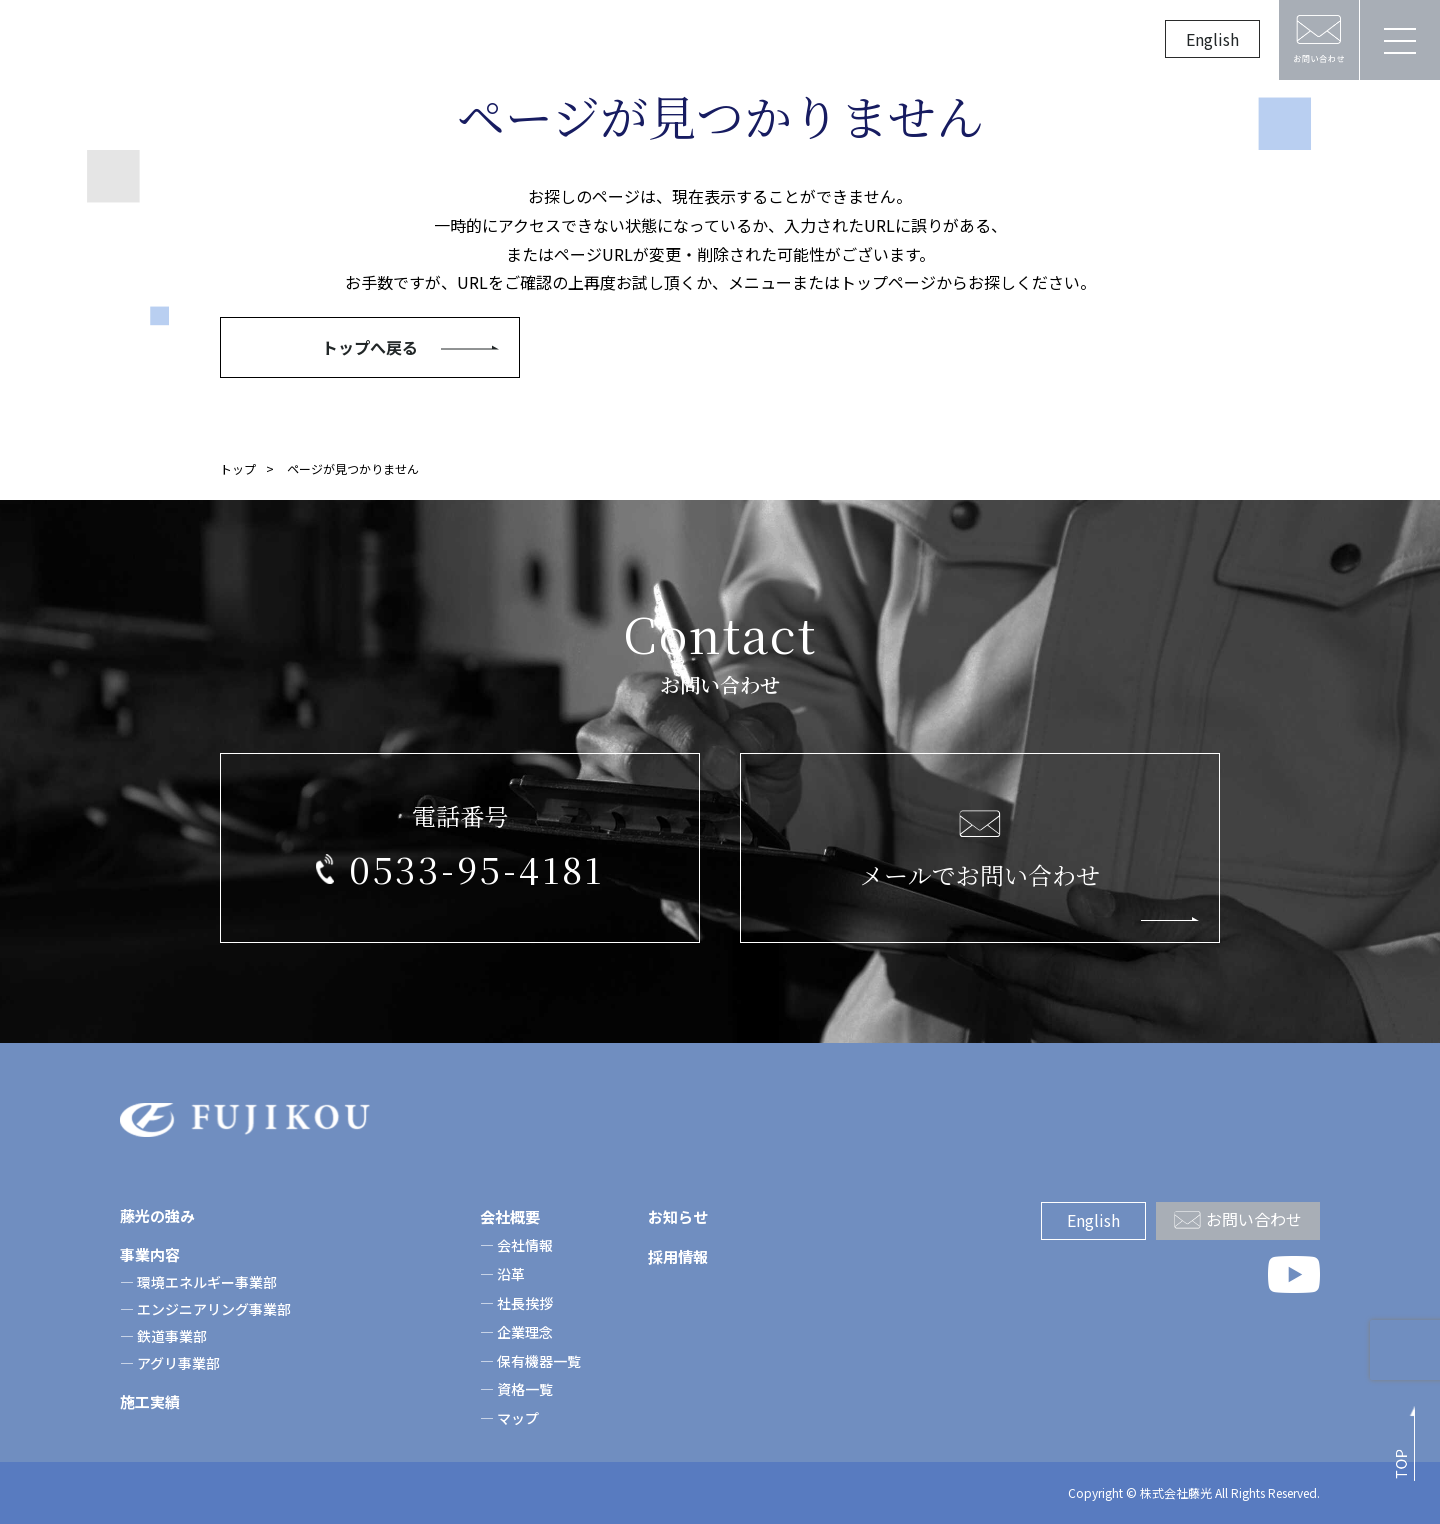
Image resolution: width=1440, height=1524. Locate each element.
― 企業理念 (516, 1332)
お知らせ (822, 40)
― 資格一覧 (516, 1389)
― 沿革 (502, 1274)
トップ (238, 468)
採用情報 (926, 40)
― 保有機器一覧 (530, 1361)
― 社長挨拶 (516, 1303)
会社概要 (718, 40)
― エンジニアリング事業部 (205, 1309)
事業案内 (510, 40)
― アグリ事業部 (170, 1363)
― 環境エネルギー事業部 (198, 1282)
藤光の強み (398, 40)
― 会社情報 (516, 1245)
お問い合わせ (1254, 1219)
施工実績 (614, 40)
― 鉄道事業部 (163, 1336)
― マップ (509, 1418)
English (1212, 39)
